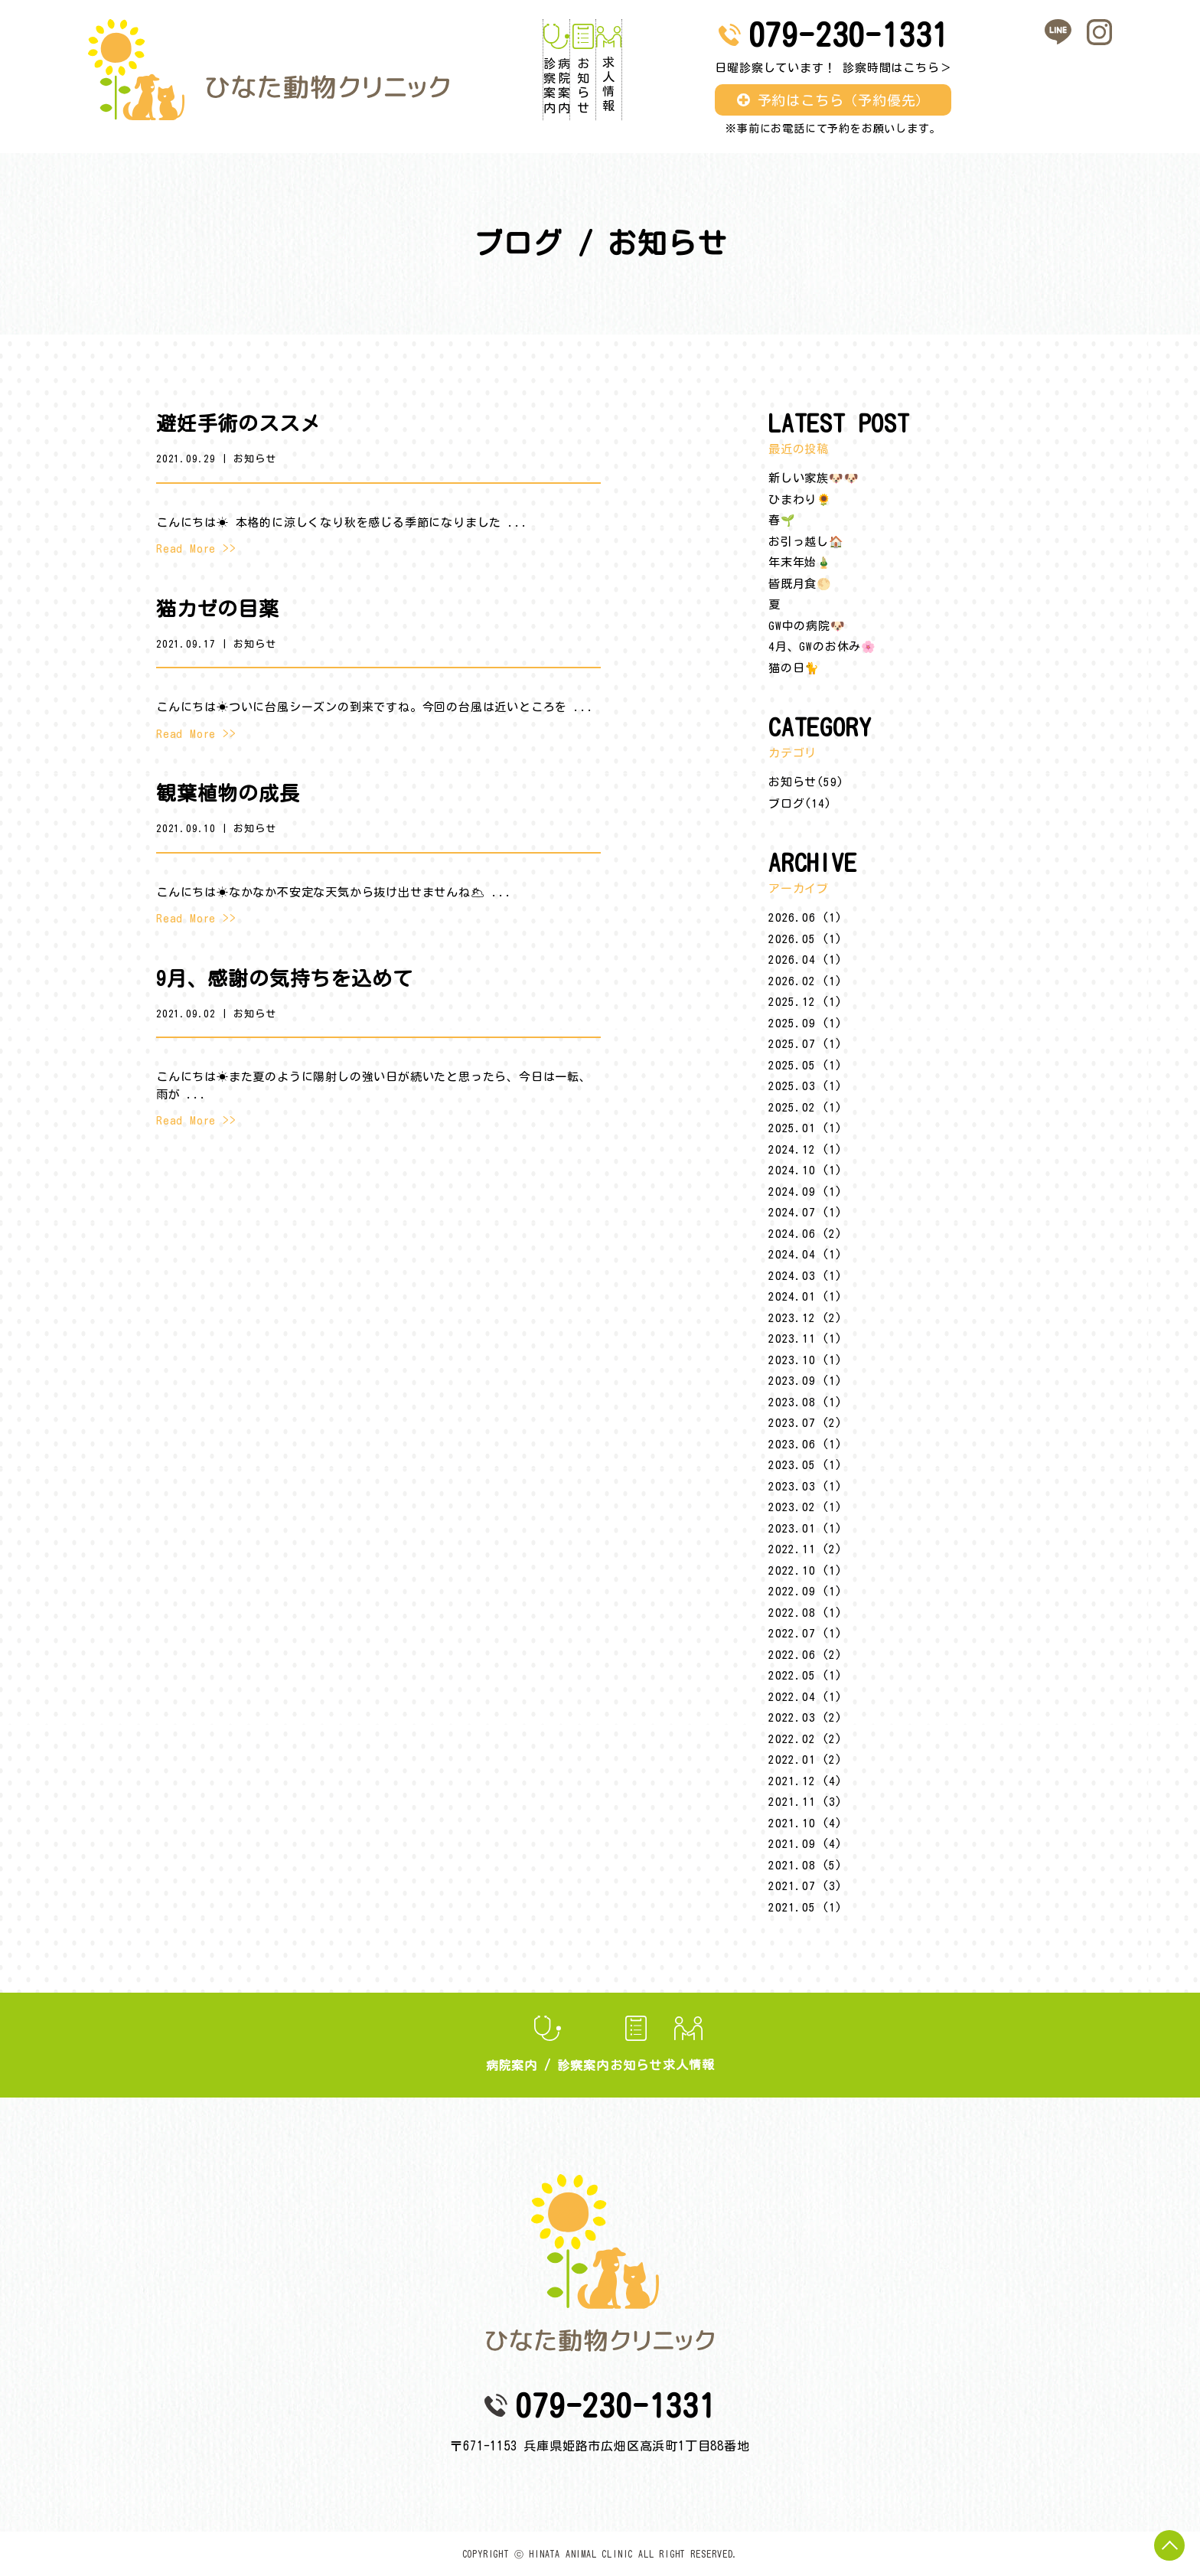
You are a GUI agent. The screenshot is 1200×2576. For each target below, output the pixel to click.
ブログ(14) (800, 803)
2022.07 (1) (805, 1633)
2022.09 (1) (805, 1591)
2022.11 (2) (805, 1549)
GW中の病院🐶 (807, 626)
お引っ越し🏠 (806, 541)
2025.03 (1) (805, 1086)
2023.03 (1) (805, 1486)
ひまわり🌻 (800, 499)
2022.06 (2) (805, 1654)
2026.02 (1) (805, 981)
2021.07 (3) (805, 1886)
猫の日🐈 (794, 668)
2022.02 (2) (805, 1739)
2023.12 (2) (805, 1318)
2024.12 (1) (805, 1149)
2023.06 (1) (805, 1444)
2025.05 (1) (805, 1065)
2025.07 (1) (805, 1044)
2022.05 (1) (805, 1675)
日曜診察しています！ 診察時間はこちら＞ (876, 67)
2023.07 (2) (805, 1422)
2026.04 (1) (805, 959)
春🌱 (782, 520)
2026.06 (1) (805, 917)
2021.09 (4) (805, 1844)
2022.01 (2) (805, 1759)
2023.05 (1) (805, 1465)
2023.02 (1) (805, 1507)
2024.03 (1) (805, 1275)
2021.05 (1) (805, 1907)
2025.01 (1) (805, 1128)
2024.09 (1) (805, 1191)
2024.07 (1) (805, 1212)
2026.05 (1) (805, 939)
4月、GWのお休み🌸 (822, 646)
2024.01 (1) (805, 1296)
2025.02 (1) (805, 1107)
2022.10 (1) (805, 1570)
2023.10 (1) (805, 1360)
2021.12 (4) (805, 1781)
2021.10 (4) (805, 1823)
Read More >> (196, 548)
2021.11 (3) (805, 1801)
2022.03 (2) (805, 1717)
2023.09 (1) (805, 1380)
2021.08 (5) (805, 1865)
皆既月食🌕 (800, 583)
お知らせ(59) (805, 782)
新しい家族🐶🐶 (813, 478)
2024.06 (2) (805, 1233)
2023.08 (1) (805, 1402)
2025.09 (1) (805, 1023)
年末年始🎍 (800, 562)
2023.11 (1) (805, 1338)
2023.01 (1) (805, 1528)
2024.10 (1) (805, 1170)
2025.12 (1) (805, 1001)
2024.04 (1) (805, 1254)
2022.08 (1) (805, 1612)
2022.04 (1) (805, 1697)
